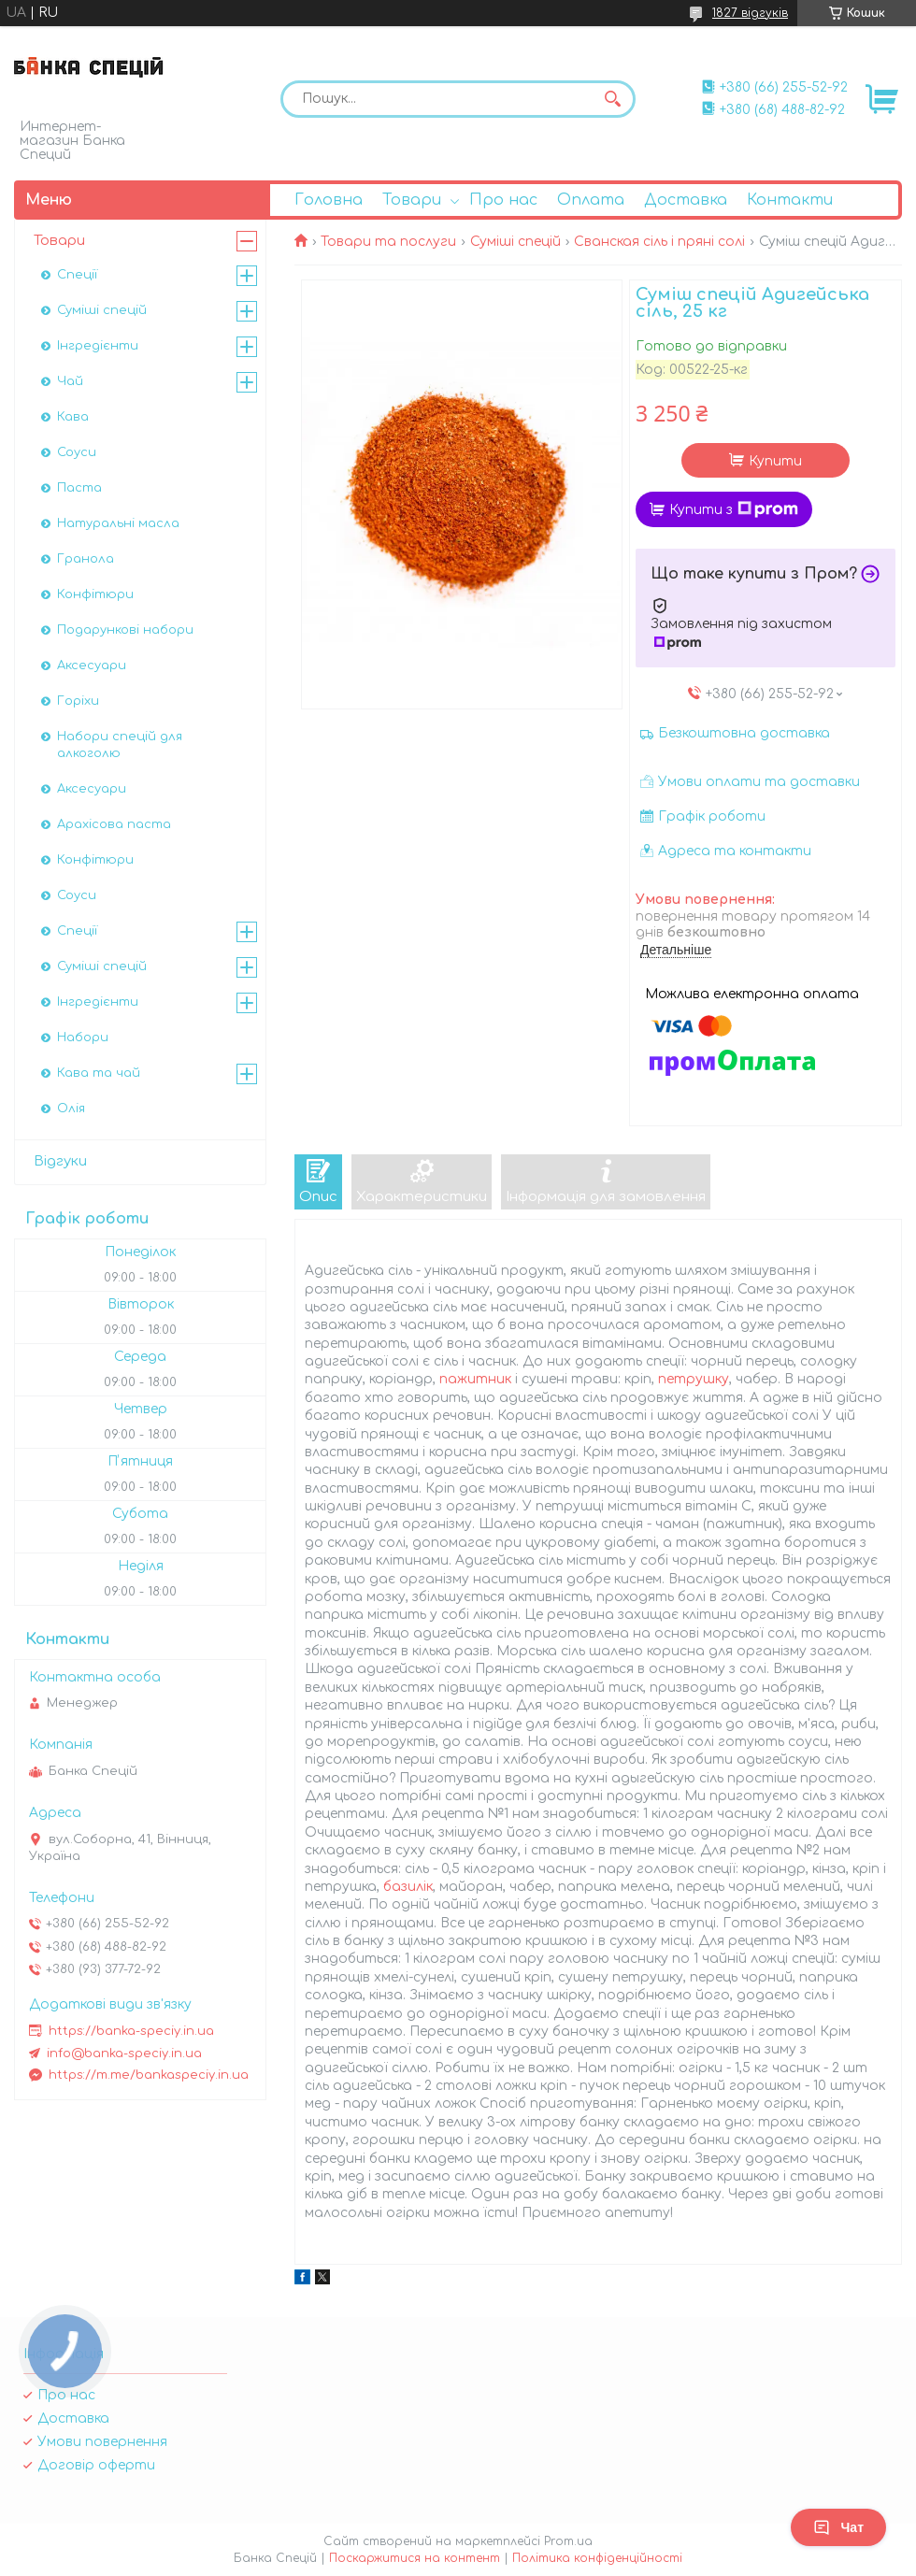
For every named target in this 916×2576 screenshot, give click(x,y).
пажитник (475, 1379)
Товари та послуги (388, 242)
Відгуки (60, 1161)
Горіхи (78, 701)
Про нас (503, 200)
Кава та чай (98, 1073)
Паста (79, 487)
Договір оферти (96, 2465)
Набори (82, 1037)
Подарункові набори (125, 630)
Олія (71, 1108)
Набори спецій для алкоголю (119, 745)
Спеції (77, 274)
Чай (70, 381)
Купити (775, 461)
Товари (411, 200)
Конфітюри (95, 594)
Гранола (85, 558)
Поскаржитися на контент (414, 2558)
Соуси (76, 452)
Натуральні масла (118, 523)
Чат (838, 2527)
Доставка (685, 200)
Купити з (733, 509)
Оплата (590, 200)
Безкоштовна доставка (744, 733)
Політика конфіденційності (597, 2558)
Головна (328, 200)
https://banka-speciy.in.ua (131, 2031)
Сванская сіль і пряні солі (659, 242)
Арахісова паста (114, 824)
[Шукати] (612, 99)
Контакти (790, 200)
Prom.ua (568, 2541)
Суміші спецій (515, 242)
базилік (408, 1887)
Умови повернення (102, 2442)
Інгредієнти (97, 345)
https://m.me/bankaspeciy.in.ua (149, 2075)
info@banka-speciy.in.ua (124, 2053)
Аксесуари (91, 665)
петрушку (693, 1379)
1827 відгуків (750, 13)
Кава (73, 416)
